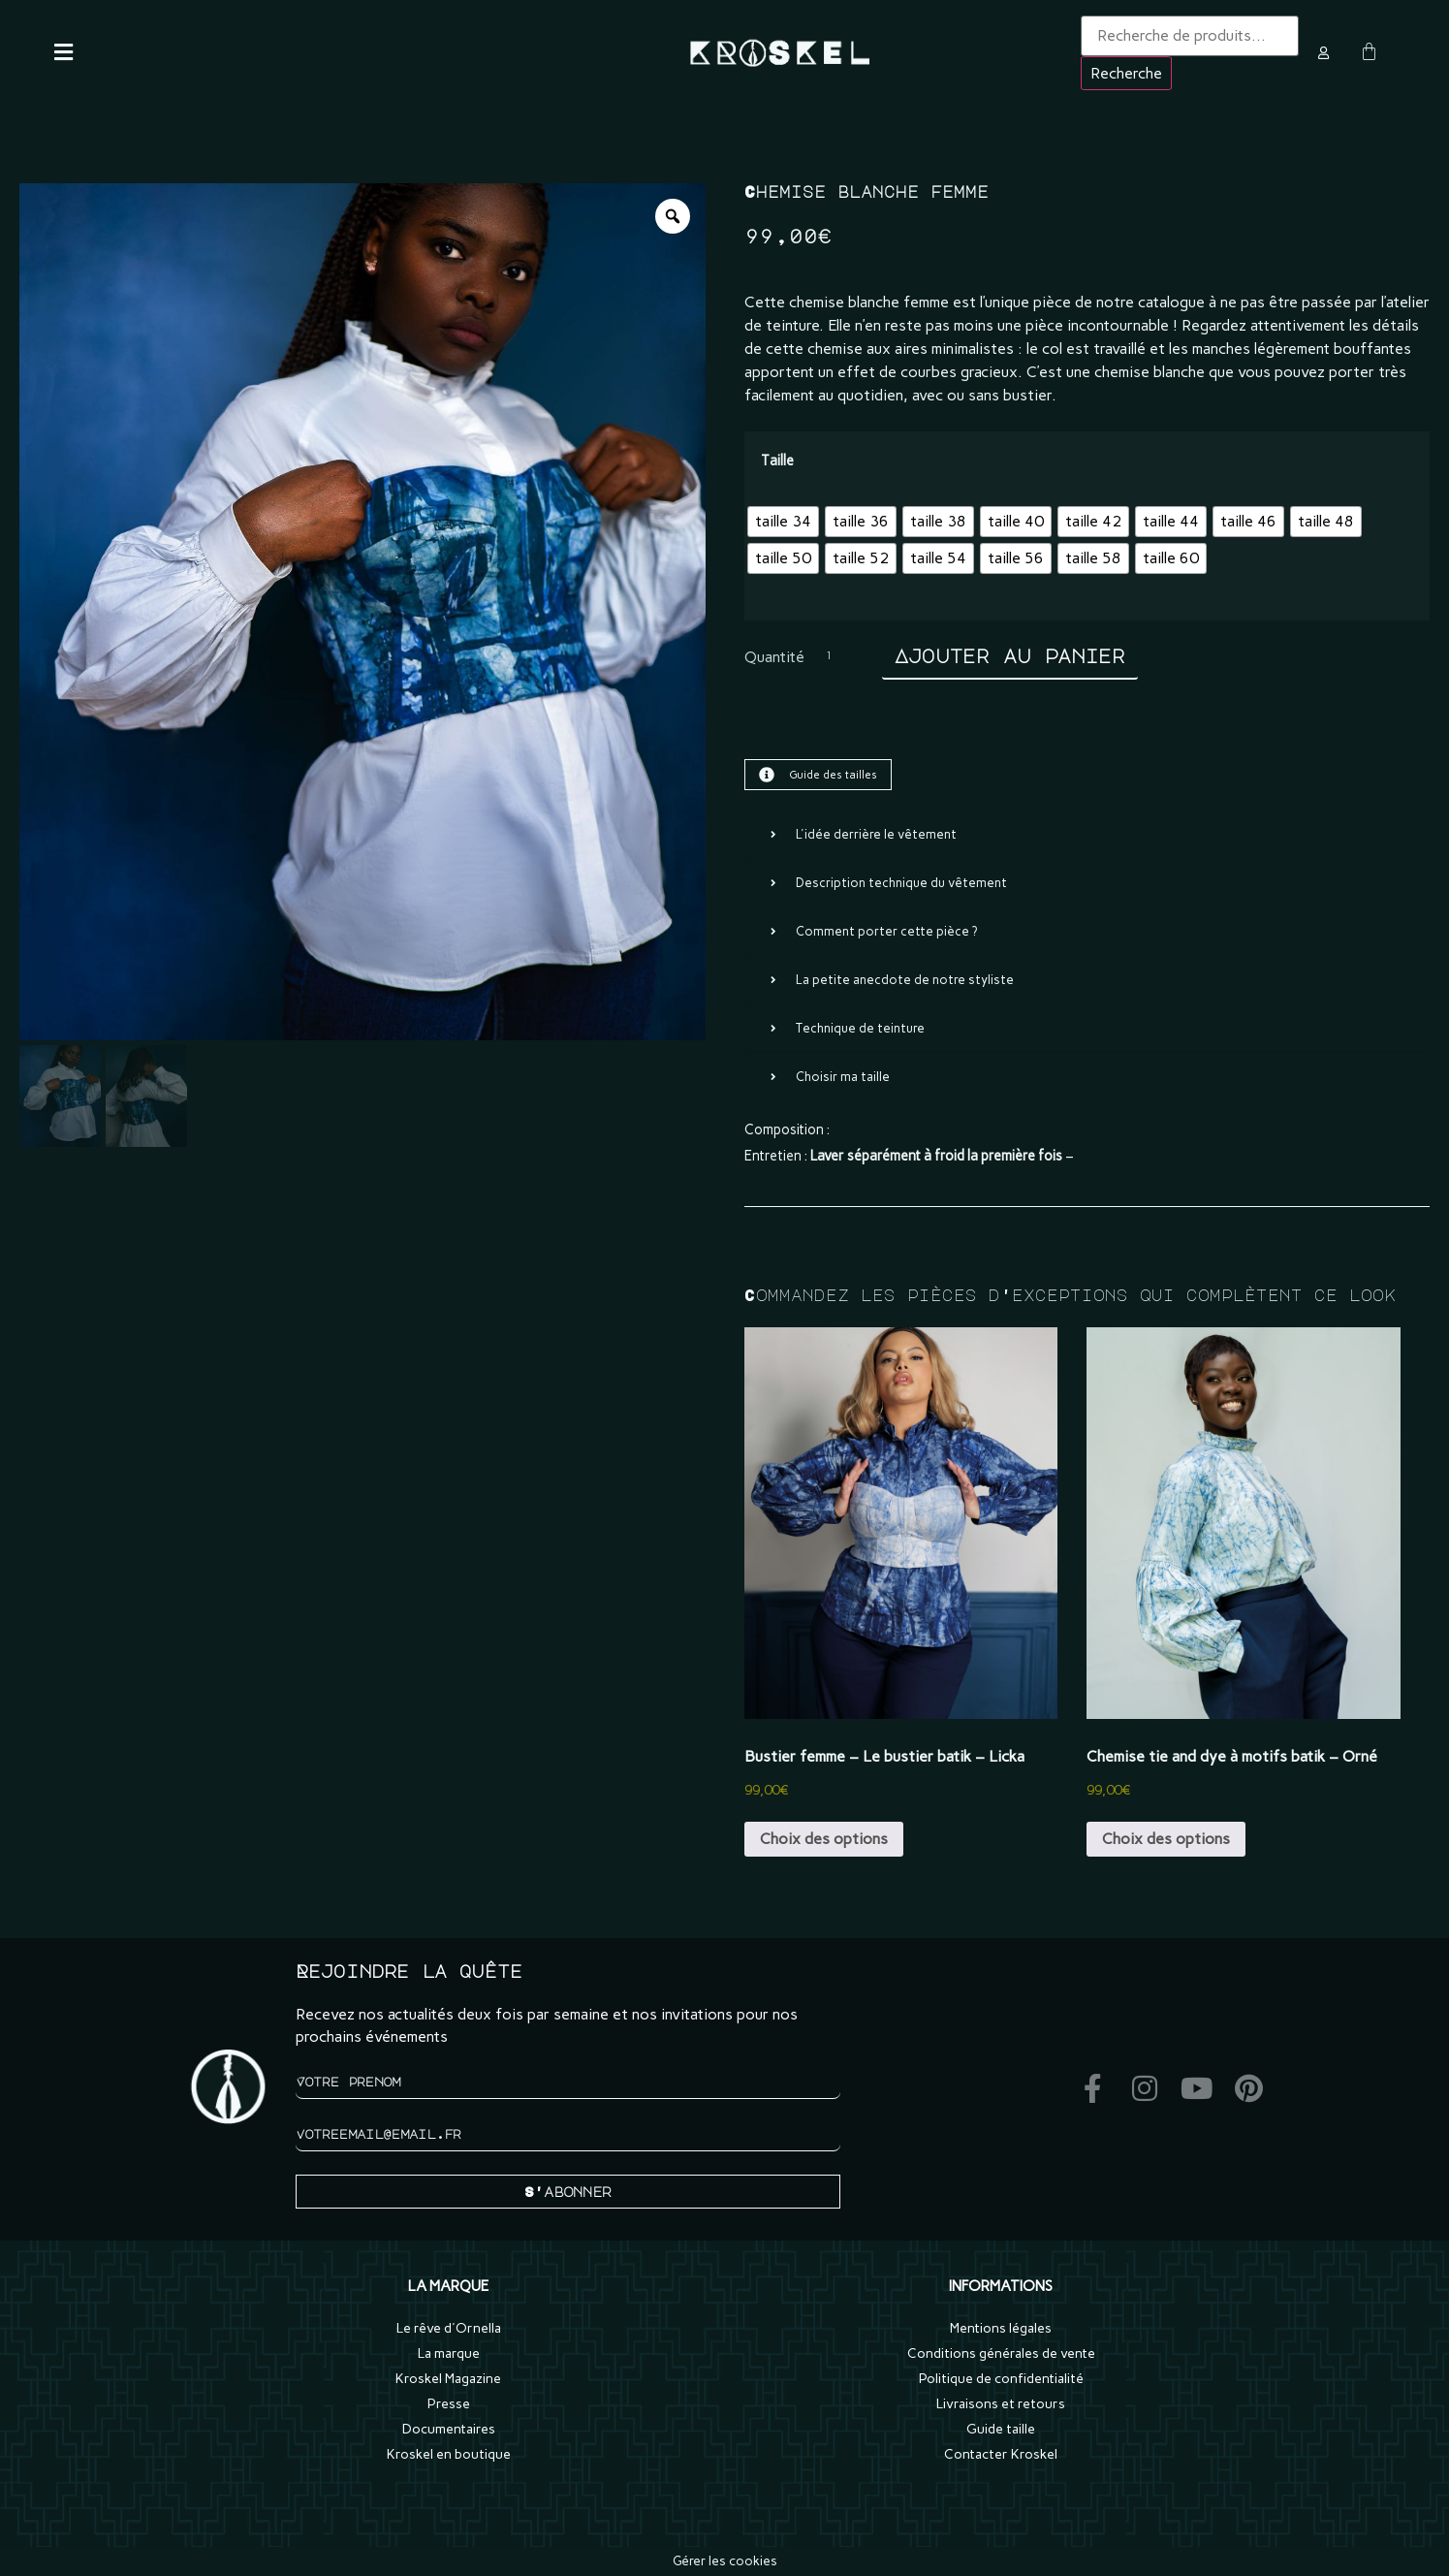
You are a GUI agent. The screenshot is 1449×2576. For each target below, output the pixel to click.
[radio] (783, 521)
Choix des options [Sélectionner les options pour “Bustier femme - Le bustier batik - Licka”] (824, 1838)
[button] (67, 52)
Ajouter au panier (1010, 656)
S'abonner (568, 2191)
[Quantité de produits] (843, 658)
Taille (777, 460)
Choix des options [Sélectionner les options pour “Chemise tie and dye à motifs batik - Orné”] (1166, 1838)
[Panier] (1369, 52)
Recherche (1126, 73)
